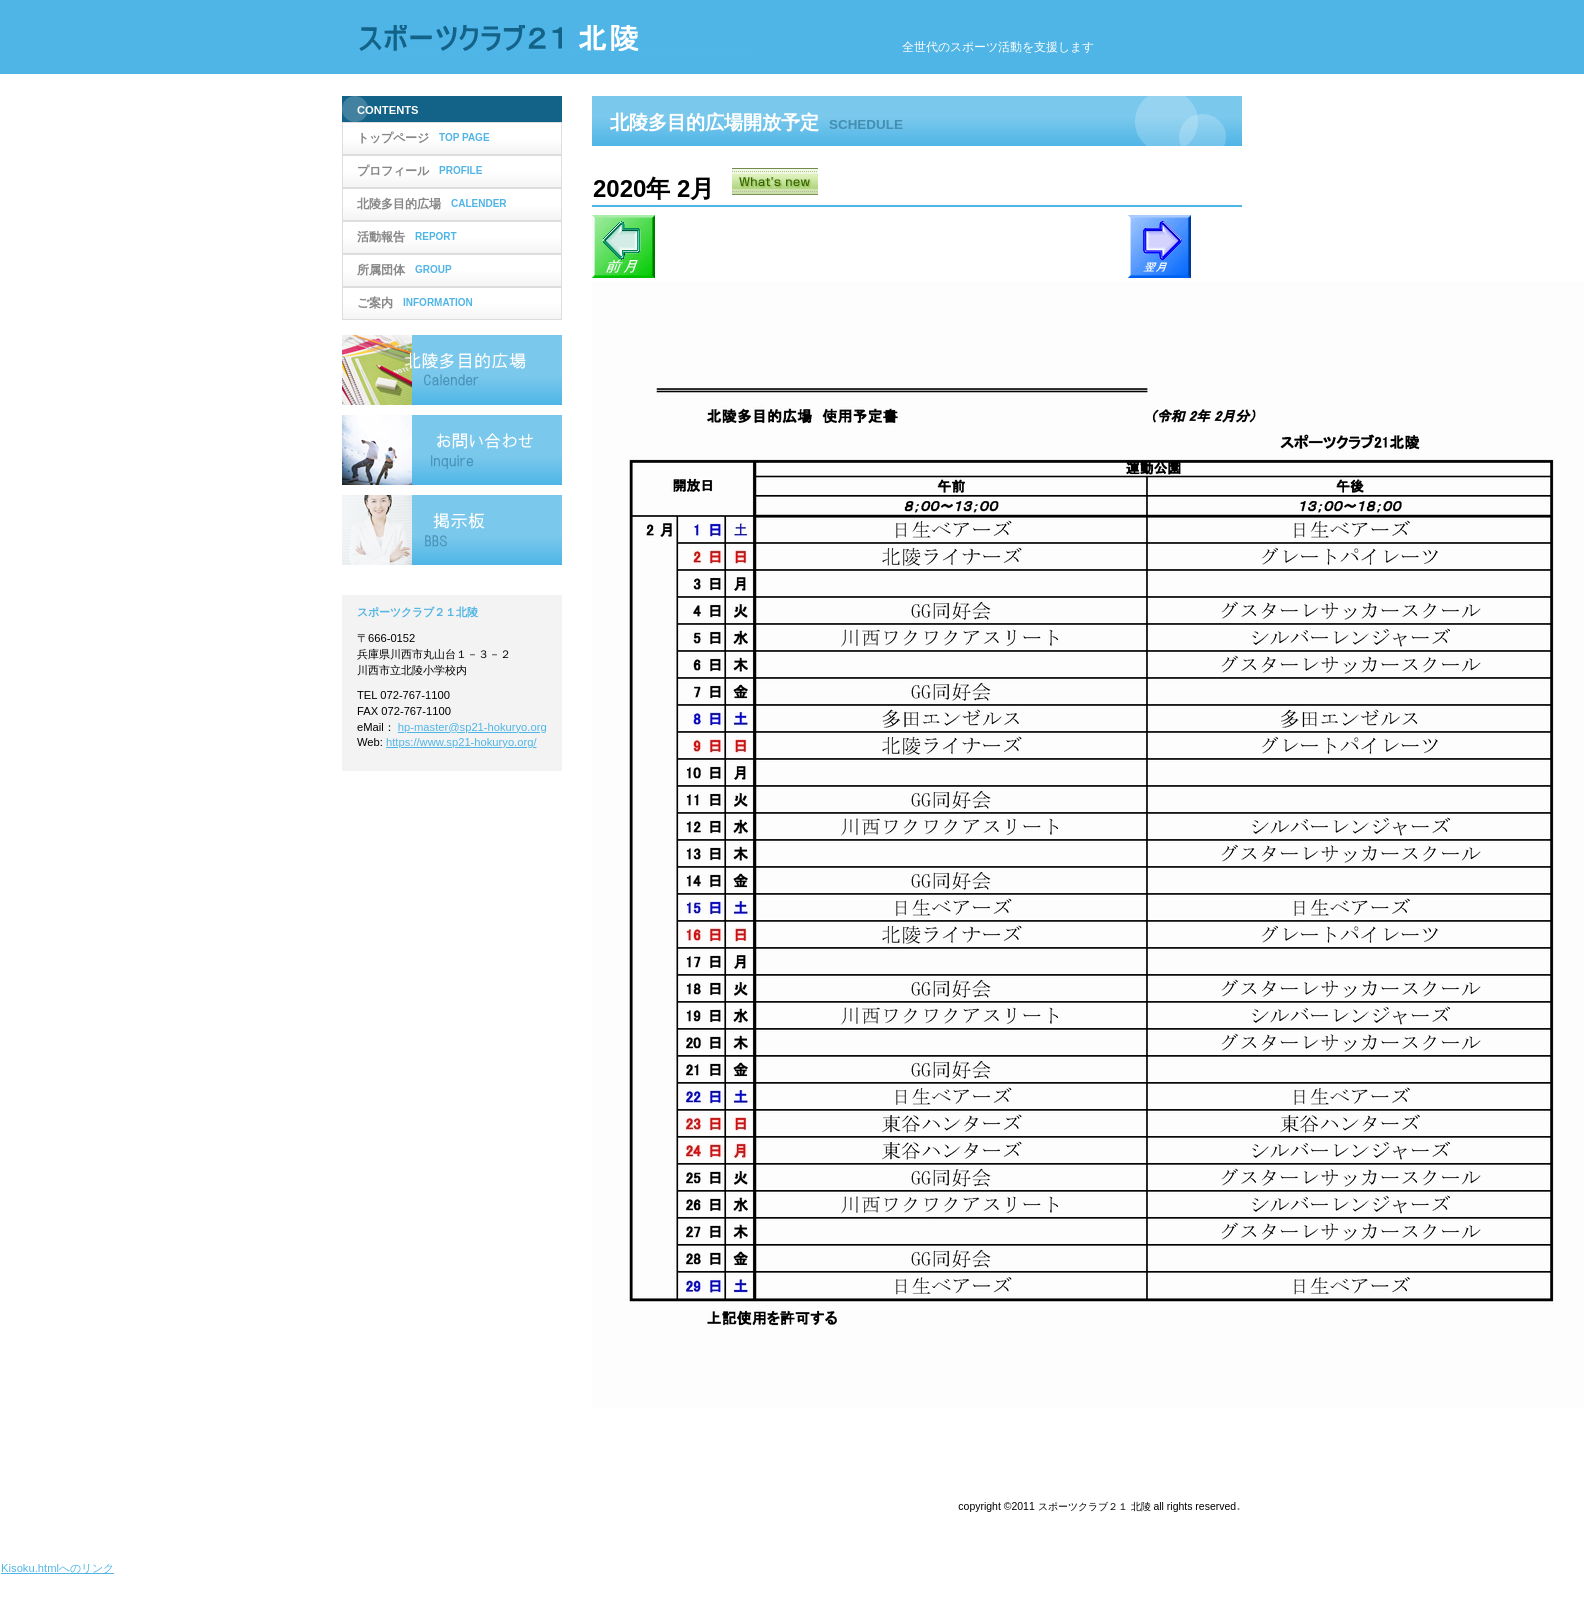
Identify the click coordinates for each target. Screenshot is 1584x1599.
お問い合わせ (452, 450)
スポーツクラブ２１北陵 (552, 38)
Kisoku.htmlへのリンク (57, 1568)
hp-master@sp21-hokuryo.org (472, 727)
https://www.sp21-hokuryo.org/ (461, 742)
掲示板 (452, 530)
